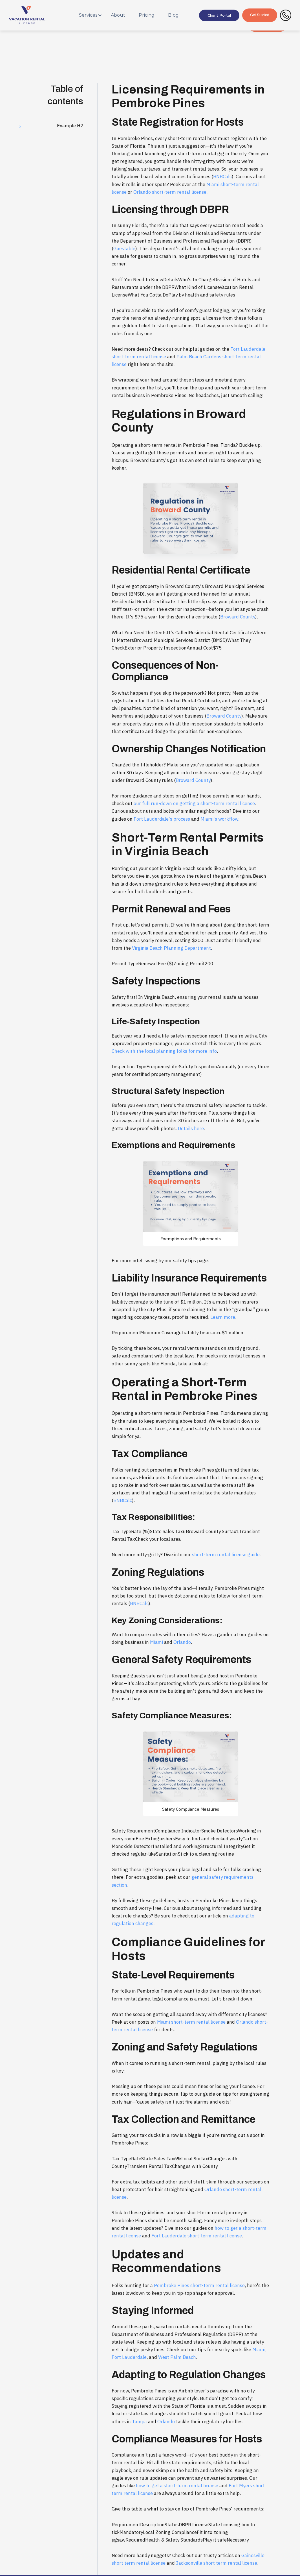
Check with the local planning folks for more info (164, 1051)
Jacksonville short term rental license (216, 2563)
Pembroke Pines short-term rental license (199, 2285)
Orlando (182, 1642)
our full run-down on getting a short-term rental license (194, 803)
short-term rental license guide (226, 1554)
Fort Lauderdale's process (162, 819)
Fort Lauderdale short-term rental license (196, 2236)
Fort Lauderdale (129, 2357)
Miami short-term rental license (191, 2022)
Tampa (139, 2421)
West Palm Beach (177, 2357)
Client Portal (219, 15)
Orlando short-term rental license (169, 192)
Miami (156, 1642)
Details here (191, 1128)
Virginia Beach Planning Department (171, 948)
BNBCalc (222, 176)
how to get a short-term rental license (177, 2486)
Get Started (259, 15)
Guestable (124, 248)
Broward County (237, 617)
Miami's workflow (219, 819)
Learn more (222, 1317)
